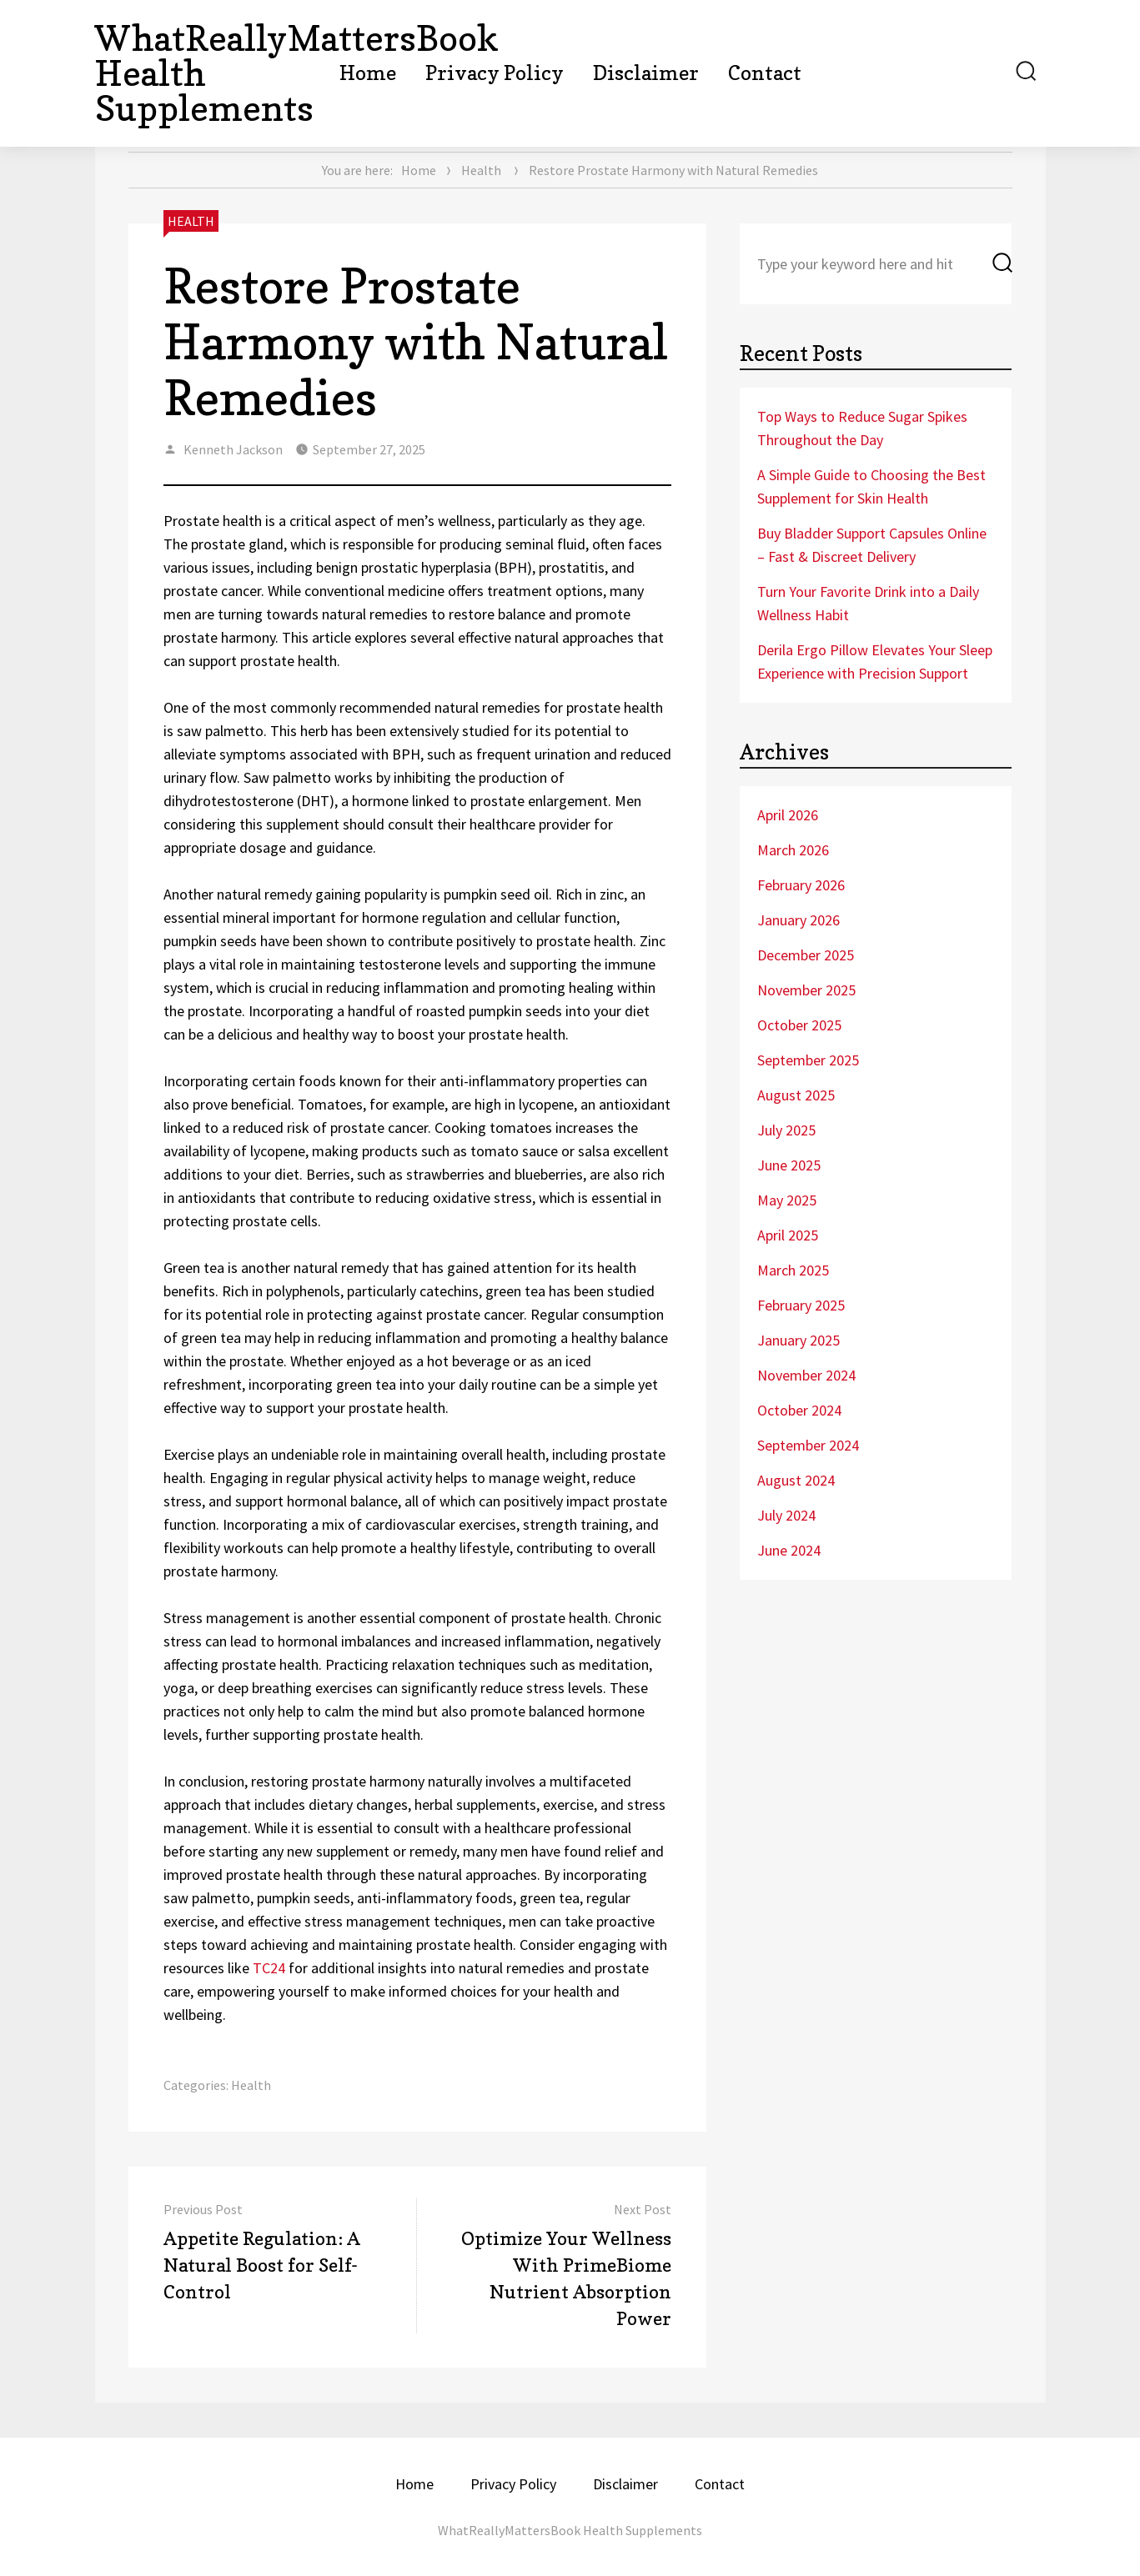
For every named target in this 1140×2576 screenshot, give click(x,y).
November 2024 (806, 1375)
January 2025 (798, 1340)
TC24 (269, 1967)
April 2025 (787, 1235)
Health (481, 170)
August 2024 (796, 1480)
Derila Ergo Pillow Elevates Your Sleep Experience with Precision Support (874, 661)
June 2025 (789, 1165)
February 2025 (801, 1305)
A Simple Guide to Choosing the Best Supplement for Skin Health (871, 486)
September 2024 (808, 1445)
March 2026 (793, 850)
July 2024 (786, 1515)
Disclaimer (646, 73)
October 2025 (799, 1025)
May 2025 (786, 1200)
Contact (764, 73)
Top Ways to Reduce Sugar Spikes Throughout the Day (862, 428)
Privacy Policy (494, 73)
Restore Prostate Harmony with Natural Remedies (415, 342)
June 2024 (789, 1550)
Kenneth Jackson (233, 449)
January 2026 (798, 920)
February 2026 (801, 885)
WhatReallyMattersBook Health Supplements (570, 2530)
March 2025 (793, 1270)
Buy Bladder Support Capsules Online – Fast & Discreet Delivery (872, 545)
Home (367, 73)
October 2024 (799, 1410)
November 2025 (806, 990)
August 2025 (796, 1095)
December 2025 (805, 955)
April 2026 (787, 814)
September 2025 (808, 1060)
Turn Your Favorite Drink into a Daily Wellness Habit (868, 603)
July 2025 (786, 1130)
